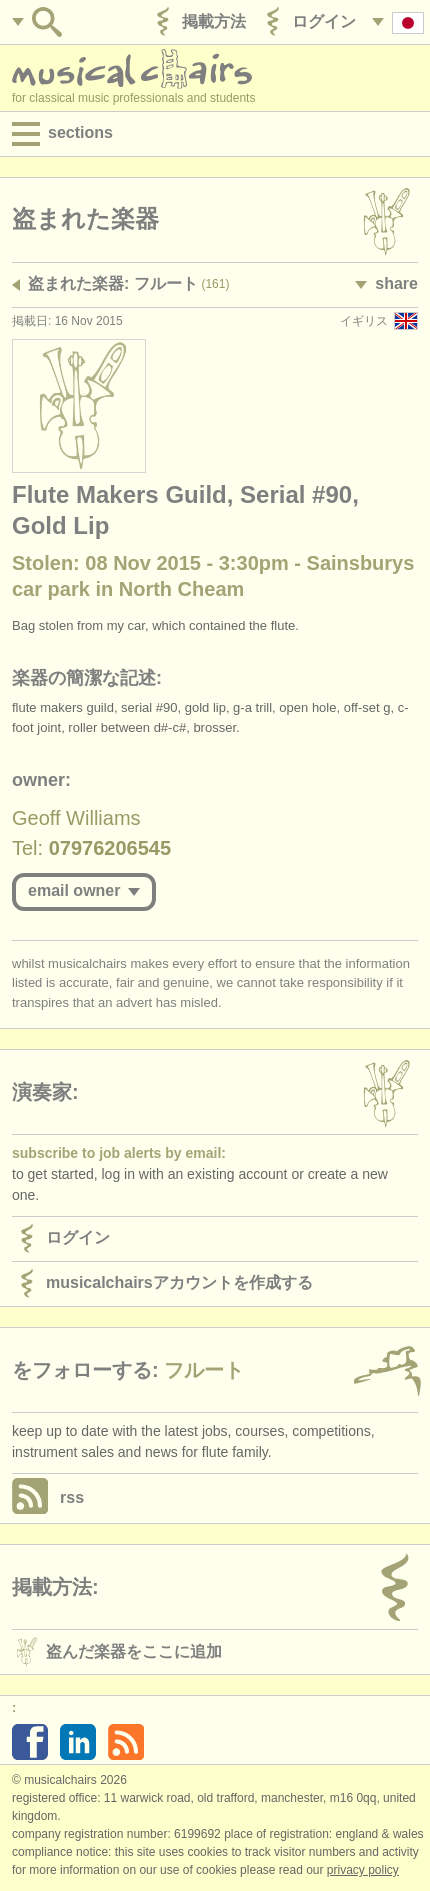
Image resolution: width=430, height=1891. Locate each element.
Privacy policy (363, 1870)
